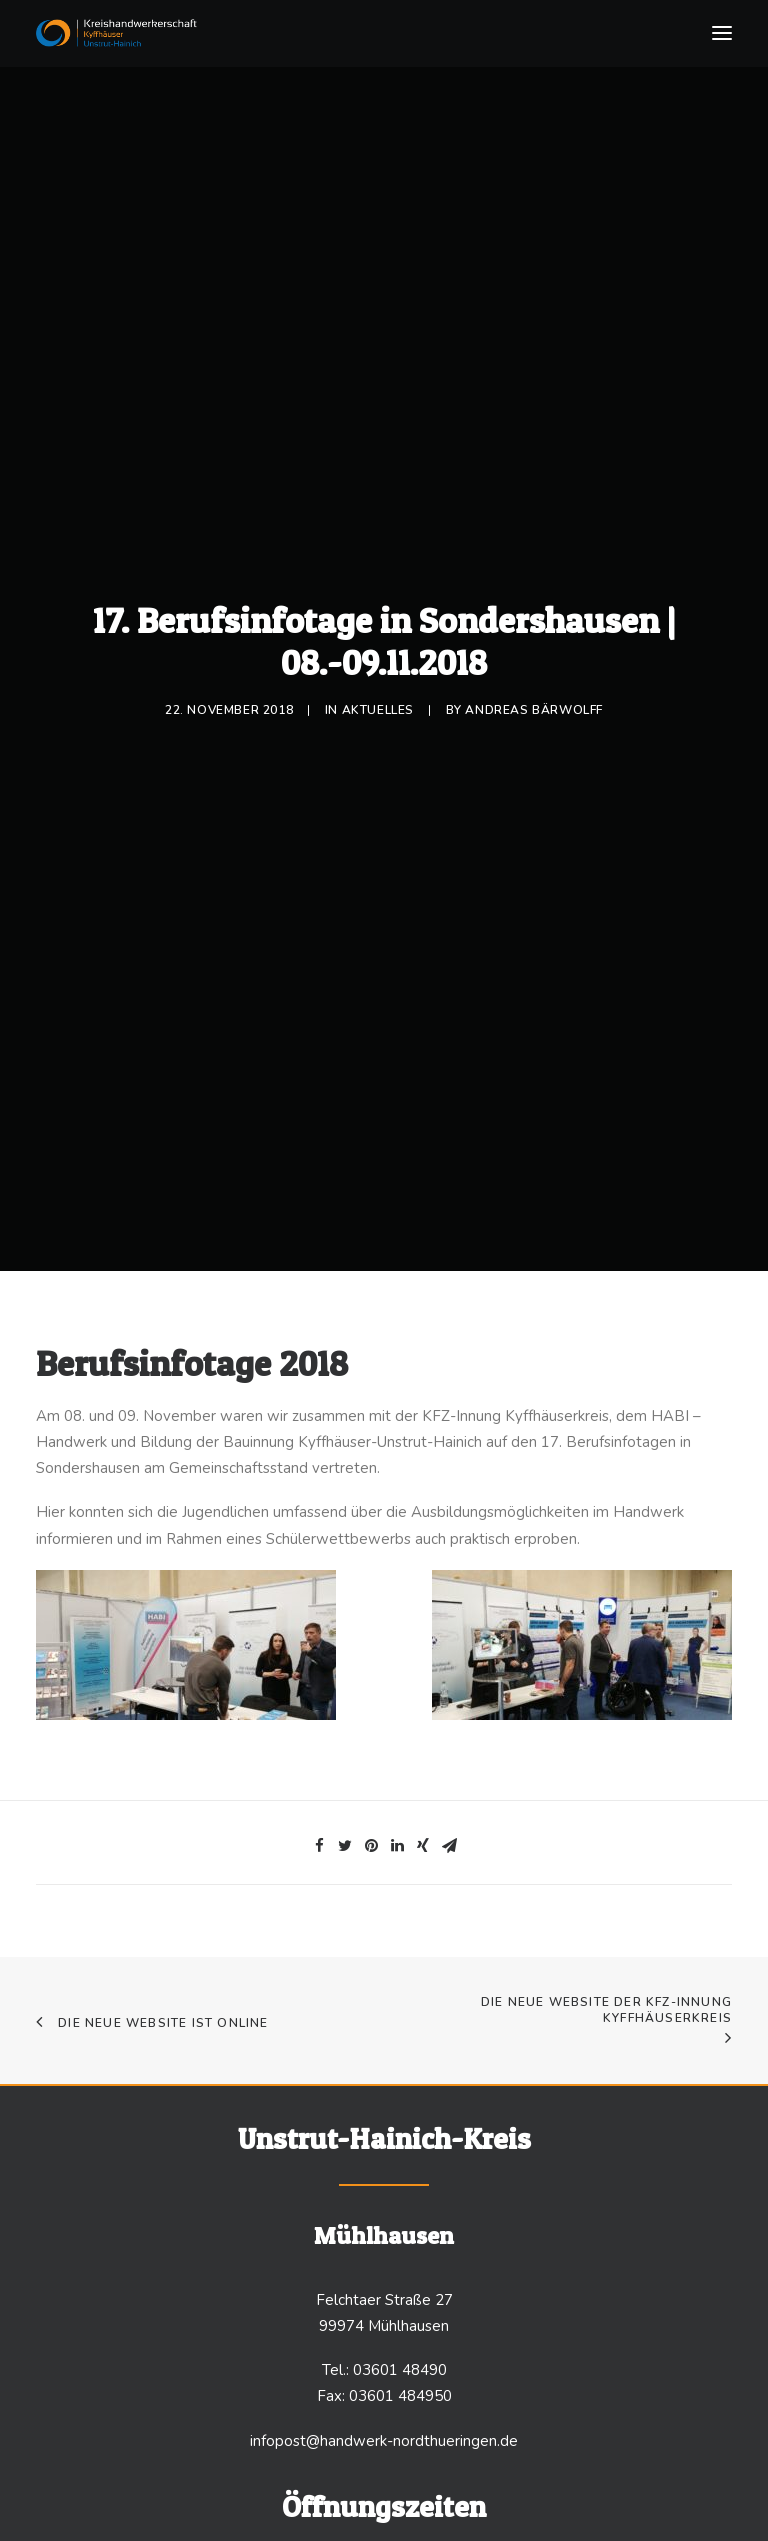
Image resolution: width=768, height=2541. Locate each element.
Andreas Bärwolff (534, 703)
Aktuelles (378, 703)
